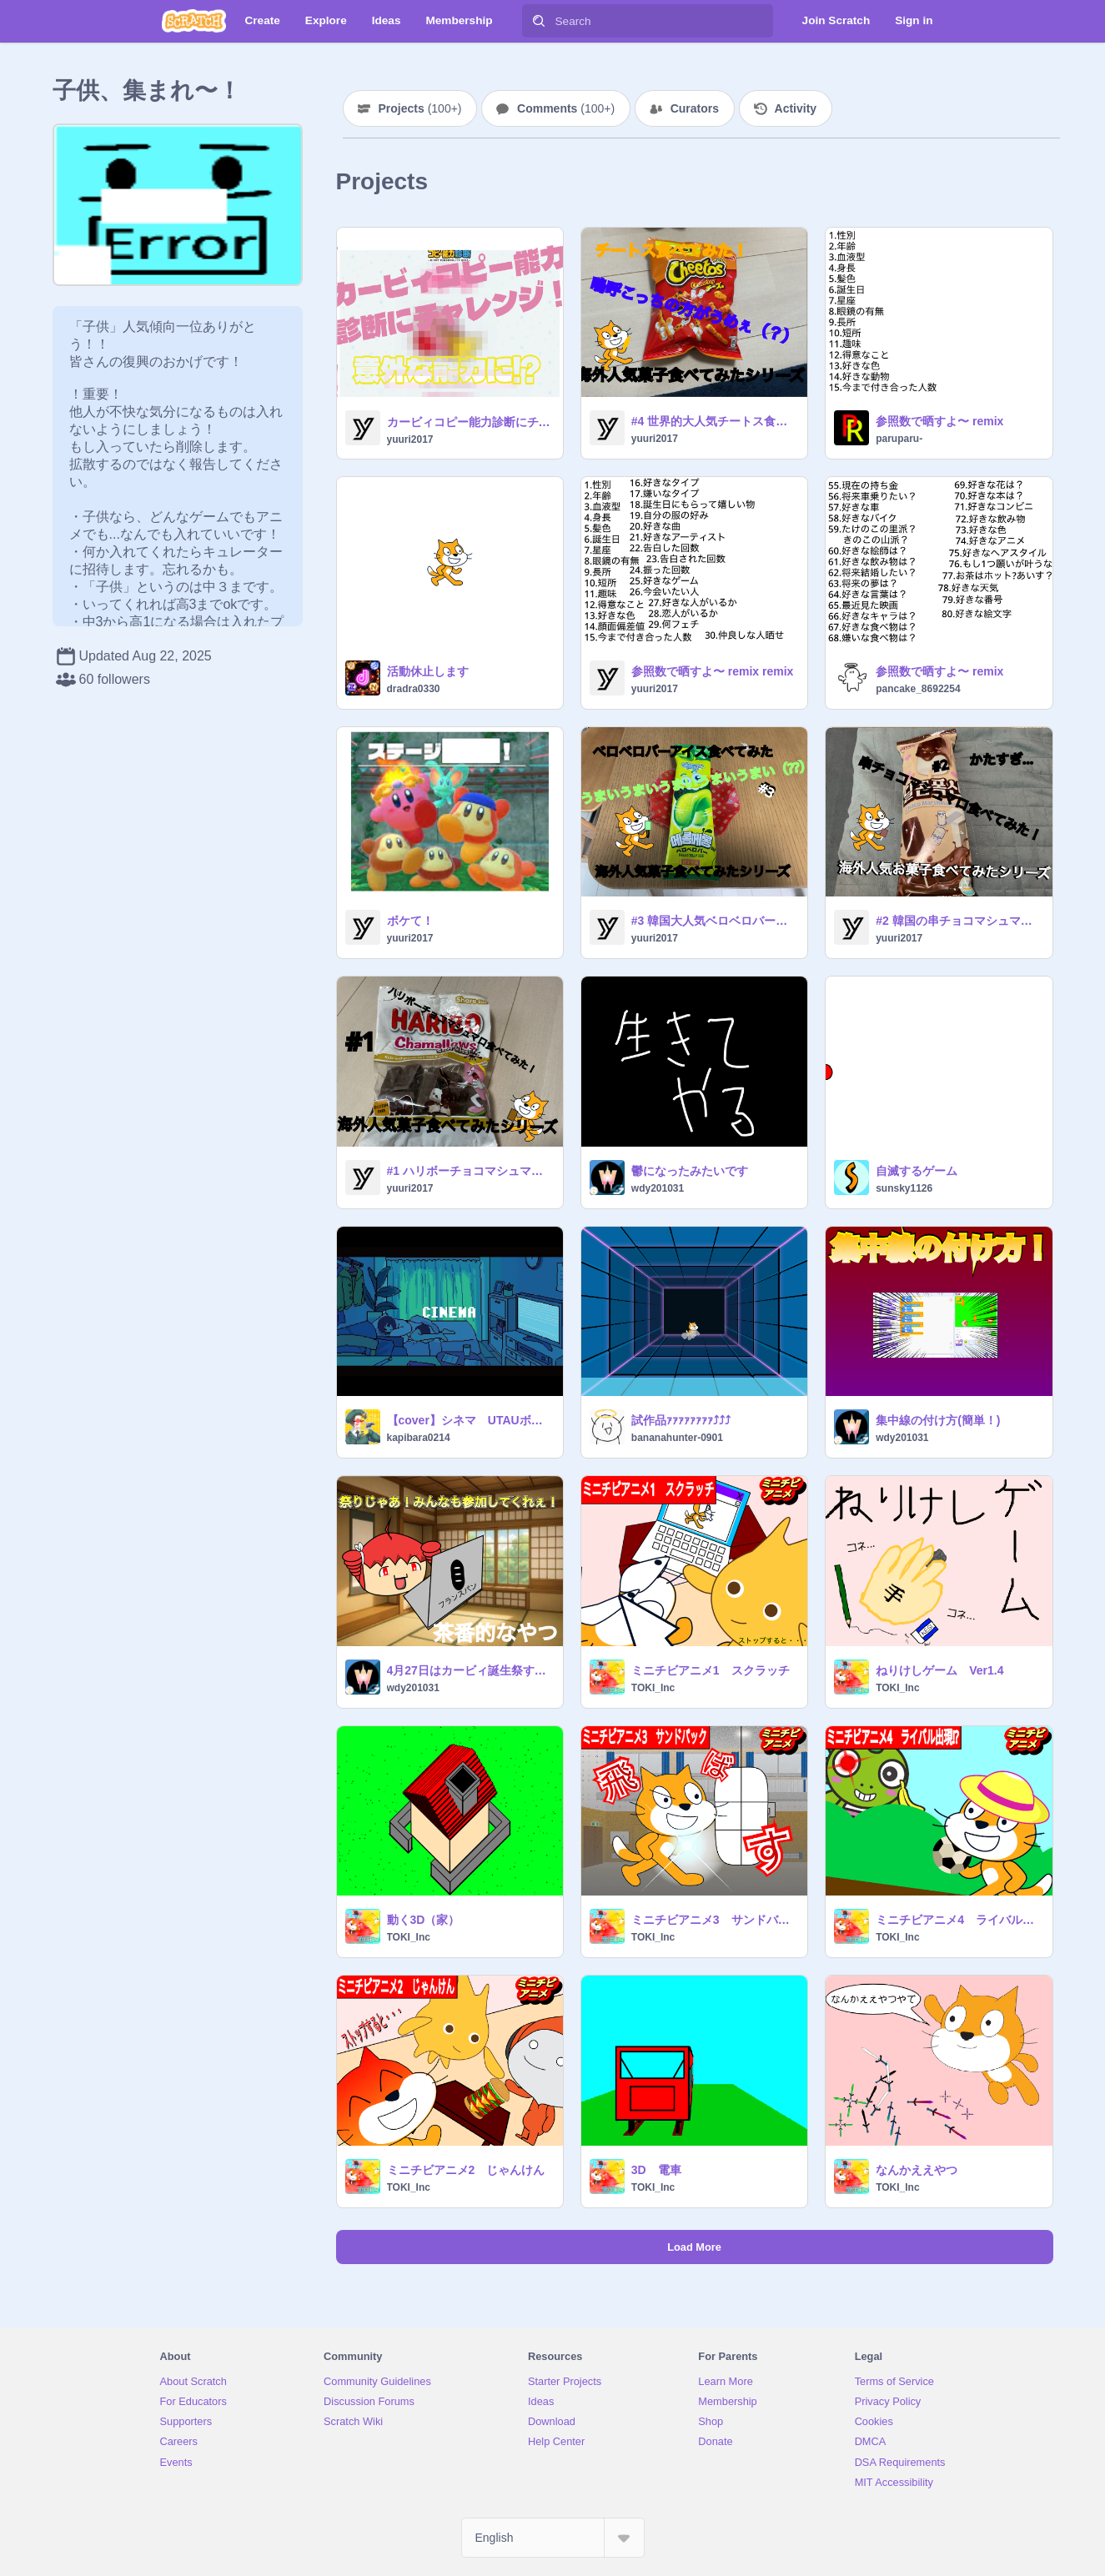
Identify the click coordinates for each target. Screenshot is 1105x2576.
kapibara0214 (418, 1438)
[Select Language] (553, 2538)
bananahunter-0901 (677, 1438)
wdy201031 (657, 1188)
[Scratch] (194, 21)
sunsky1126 (904, 1188)
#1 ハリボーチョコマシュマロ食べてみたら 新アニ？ (470, 1171)
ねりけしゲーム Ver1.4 (939, 1670)
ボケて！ (410, 920)
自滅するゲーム (916, 1171)
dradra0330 (413, 689)
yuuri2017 (410, 439)
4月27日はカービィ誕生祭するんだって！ (470, 1670)
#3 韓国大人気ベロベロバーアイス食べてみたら (714, 920)
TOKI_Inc (653, 1688)
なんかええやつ (916, 2170)
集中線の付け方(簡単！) (938, 1420)
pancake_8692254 (918, 689)
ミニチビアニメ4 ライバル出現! (959, 1919)
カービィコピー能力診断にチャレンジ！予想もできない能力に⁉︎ (470, 422)
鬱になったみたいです (689, 1171)
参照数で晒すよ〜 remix (939, 421)
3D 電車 (656, 2170)
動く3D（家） (423, 1919)
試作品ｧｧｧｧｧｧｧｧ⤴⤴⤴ (681, 1420)
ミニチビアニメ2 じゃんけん (466, 2170)
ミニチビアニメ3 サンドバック (714, 1919)
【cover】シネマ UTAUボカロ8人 (470, 1420)
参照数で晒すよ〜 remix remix (712, 671)
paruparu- (899, 438)
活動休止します (428, 671)
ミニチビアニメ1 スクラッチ (710, 1670)
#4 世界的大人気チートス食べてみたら (714, 421)
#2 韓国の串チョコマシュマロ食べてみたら (959, 920)
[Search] (538, 21)
